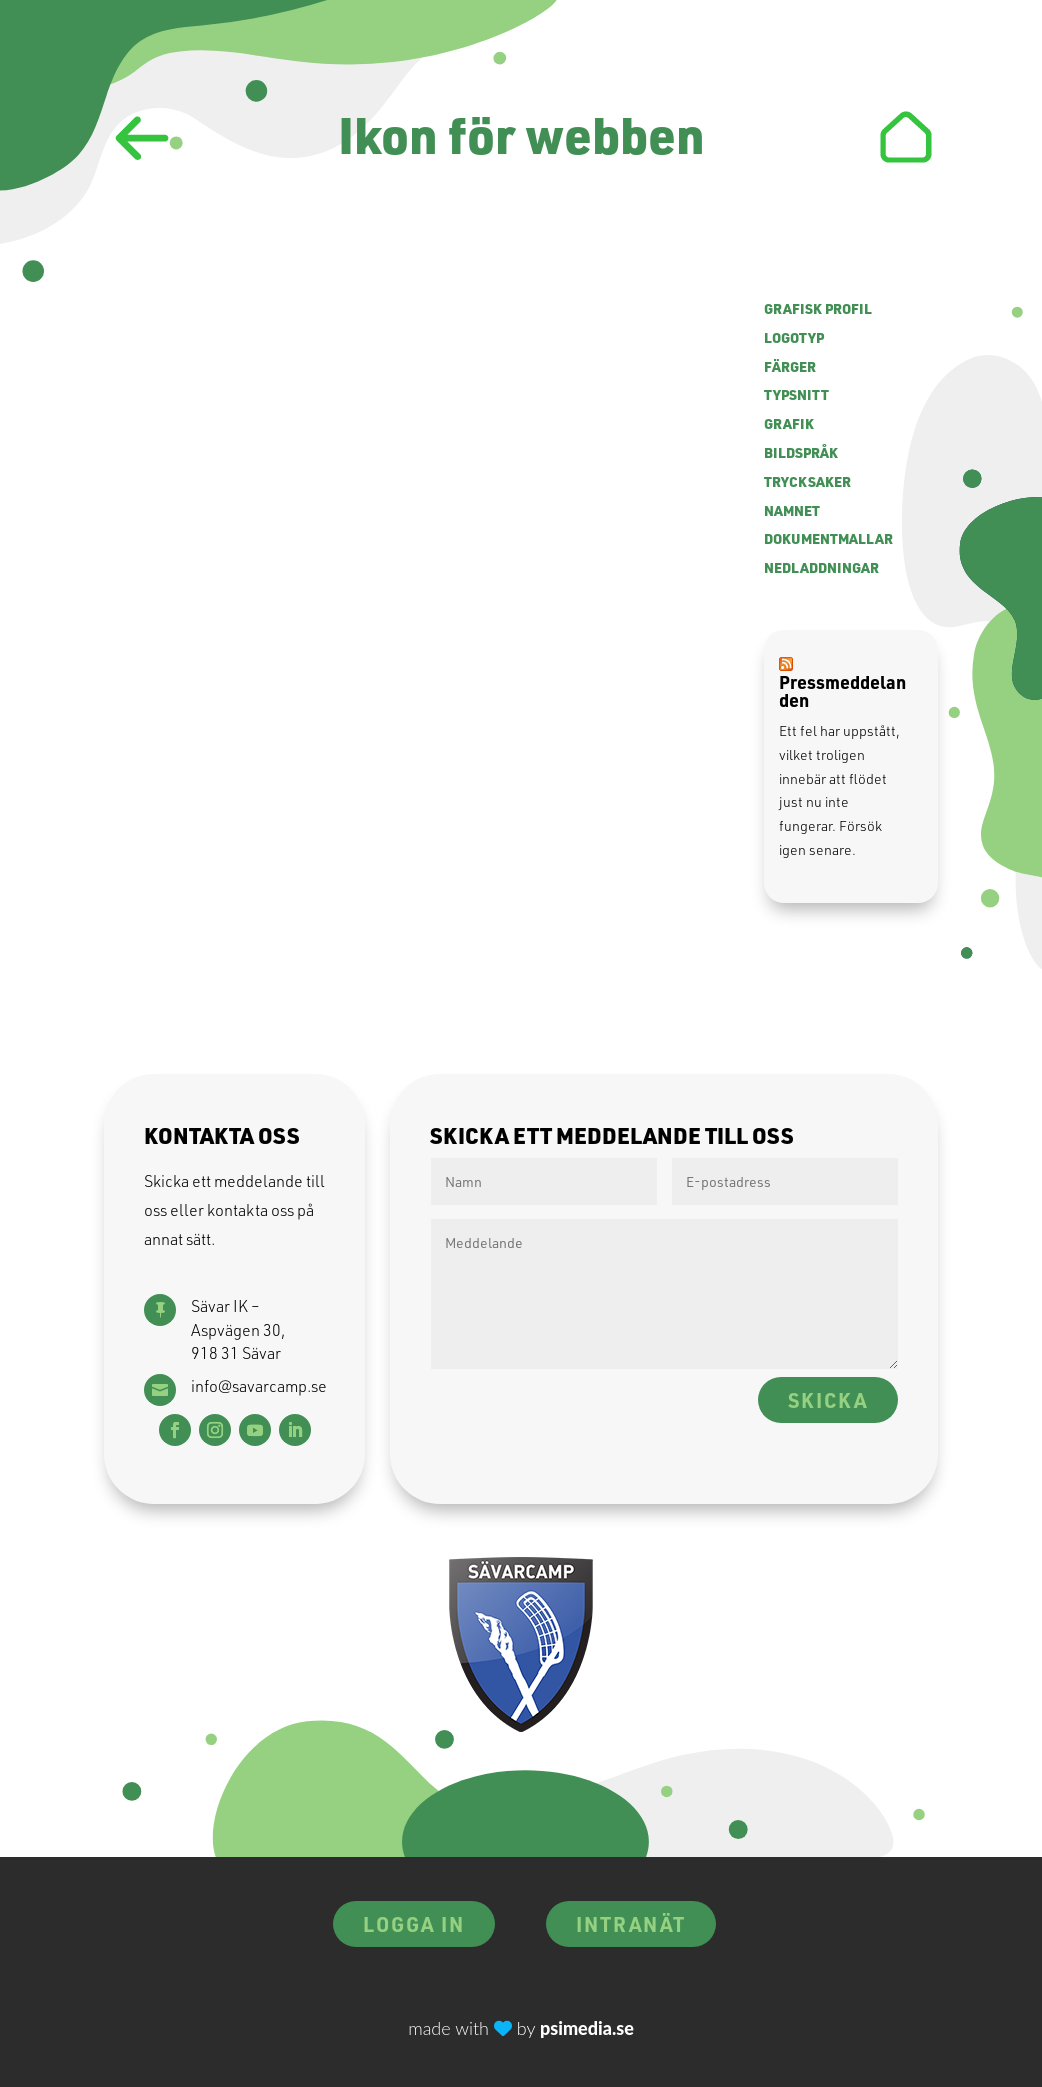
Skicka (828, 1400)
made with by (521, 2028)
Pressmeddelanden (842, 691)
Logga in (414, 1924)
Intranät (631, 1924)
